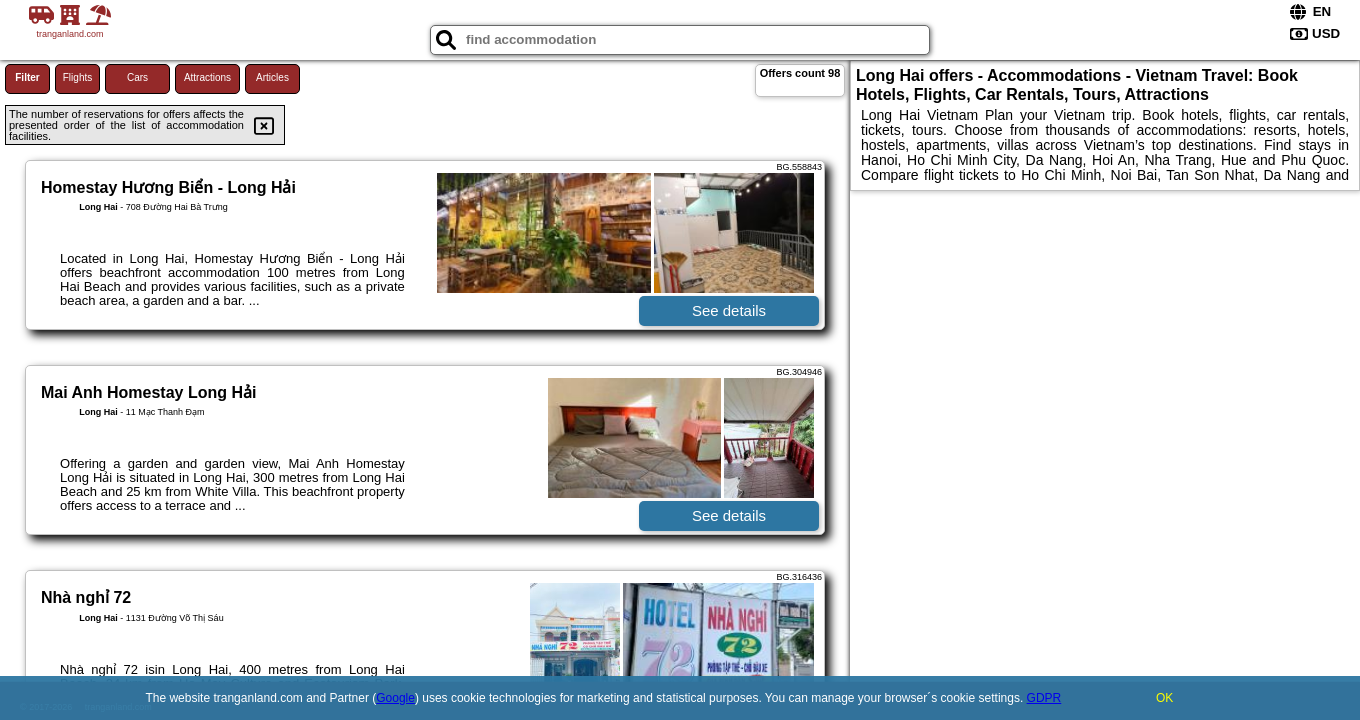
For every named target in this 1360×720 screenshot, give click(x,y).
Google (395, 698)
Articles (272, 77)
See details (729, 310)
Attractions (207, 77)
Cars (137, 77)
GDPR (1044, 698)
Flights (77, 77)
